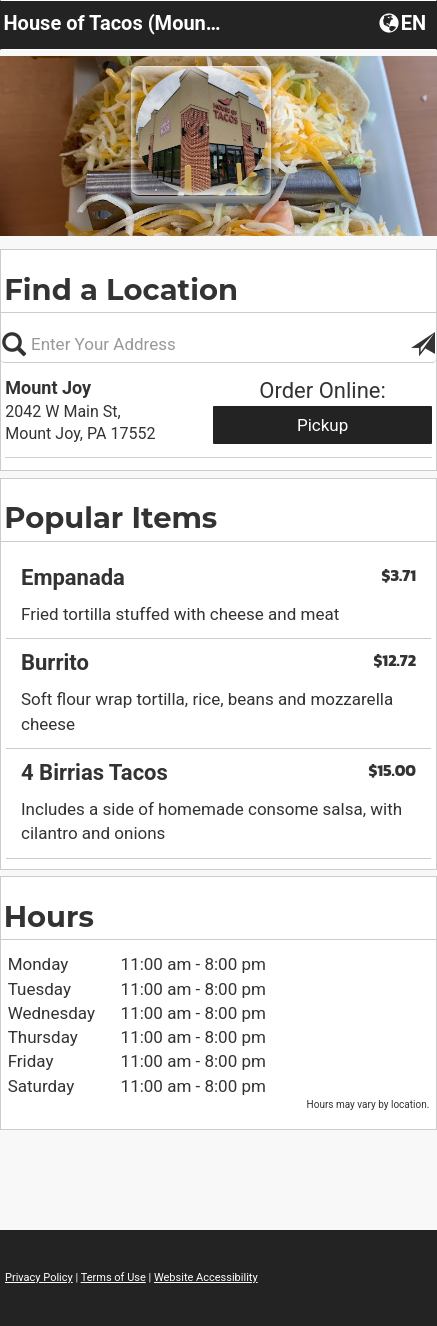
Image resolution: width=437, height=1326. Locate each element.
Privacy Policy (39, 1277)
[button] (404, 22)
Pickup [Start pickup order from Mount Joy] (322, 425)
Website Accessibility (206, 1277)
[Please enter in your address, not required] (218, 344)
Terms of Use (113, 1277)
